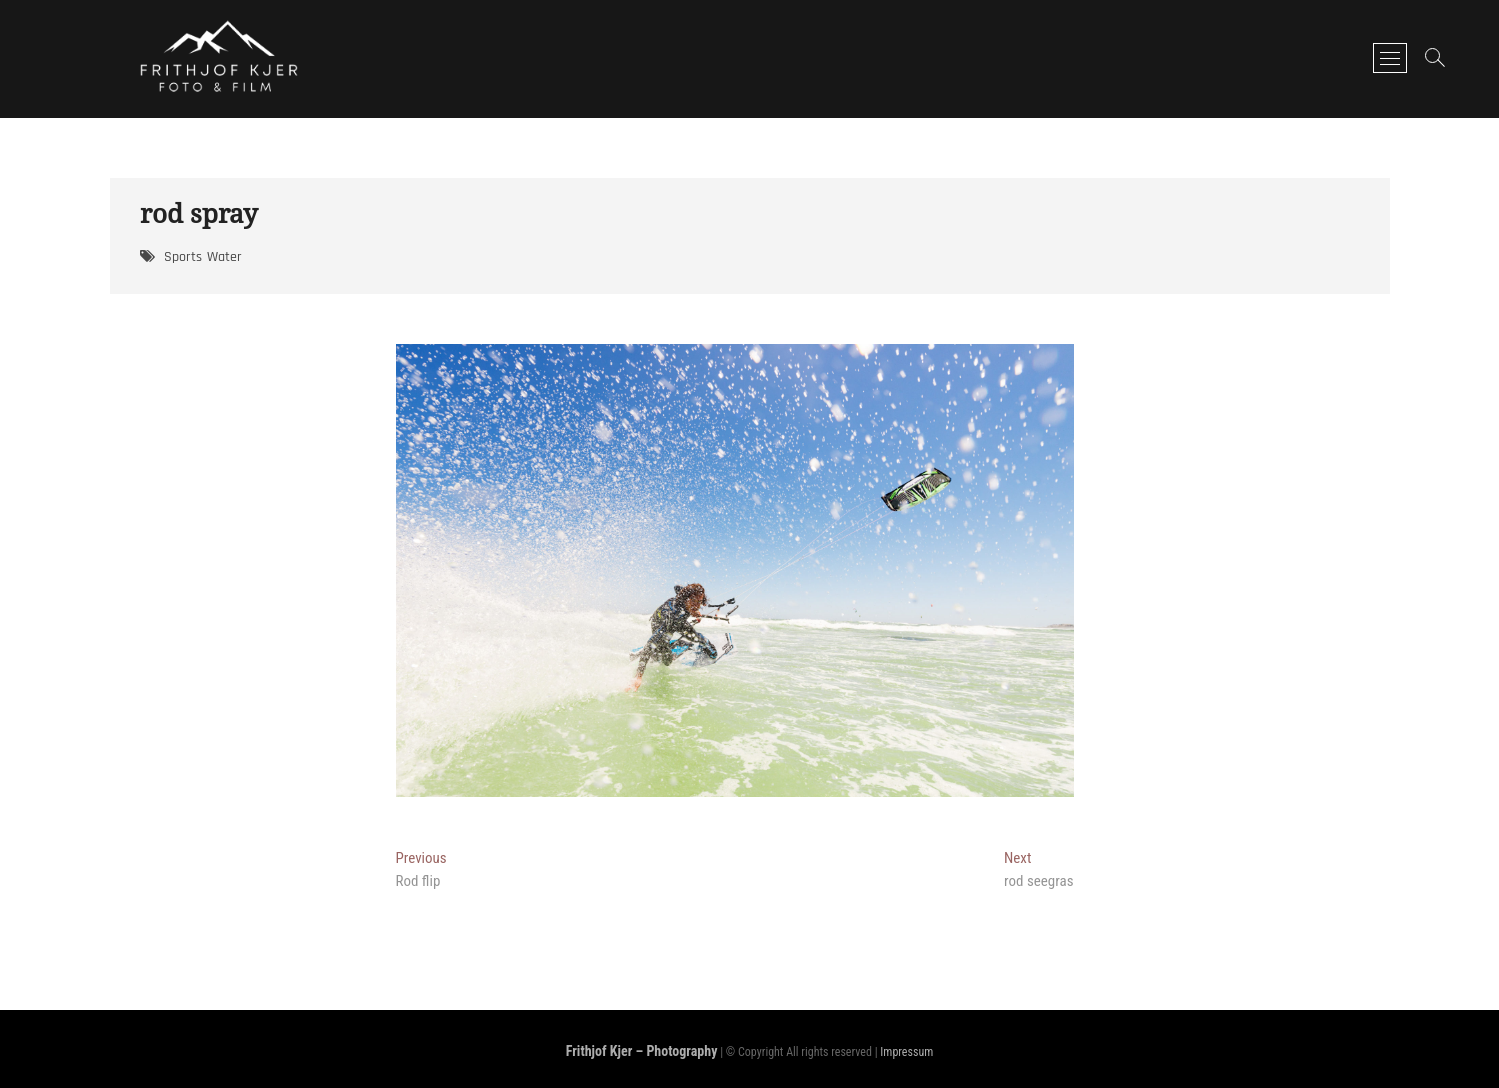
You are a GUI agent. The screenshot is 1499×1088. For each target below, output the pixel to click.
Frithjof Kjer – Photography (642, 1051)
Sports (183, 257)
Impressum (906, 1052)
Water (224, 257)
